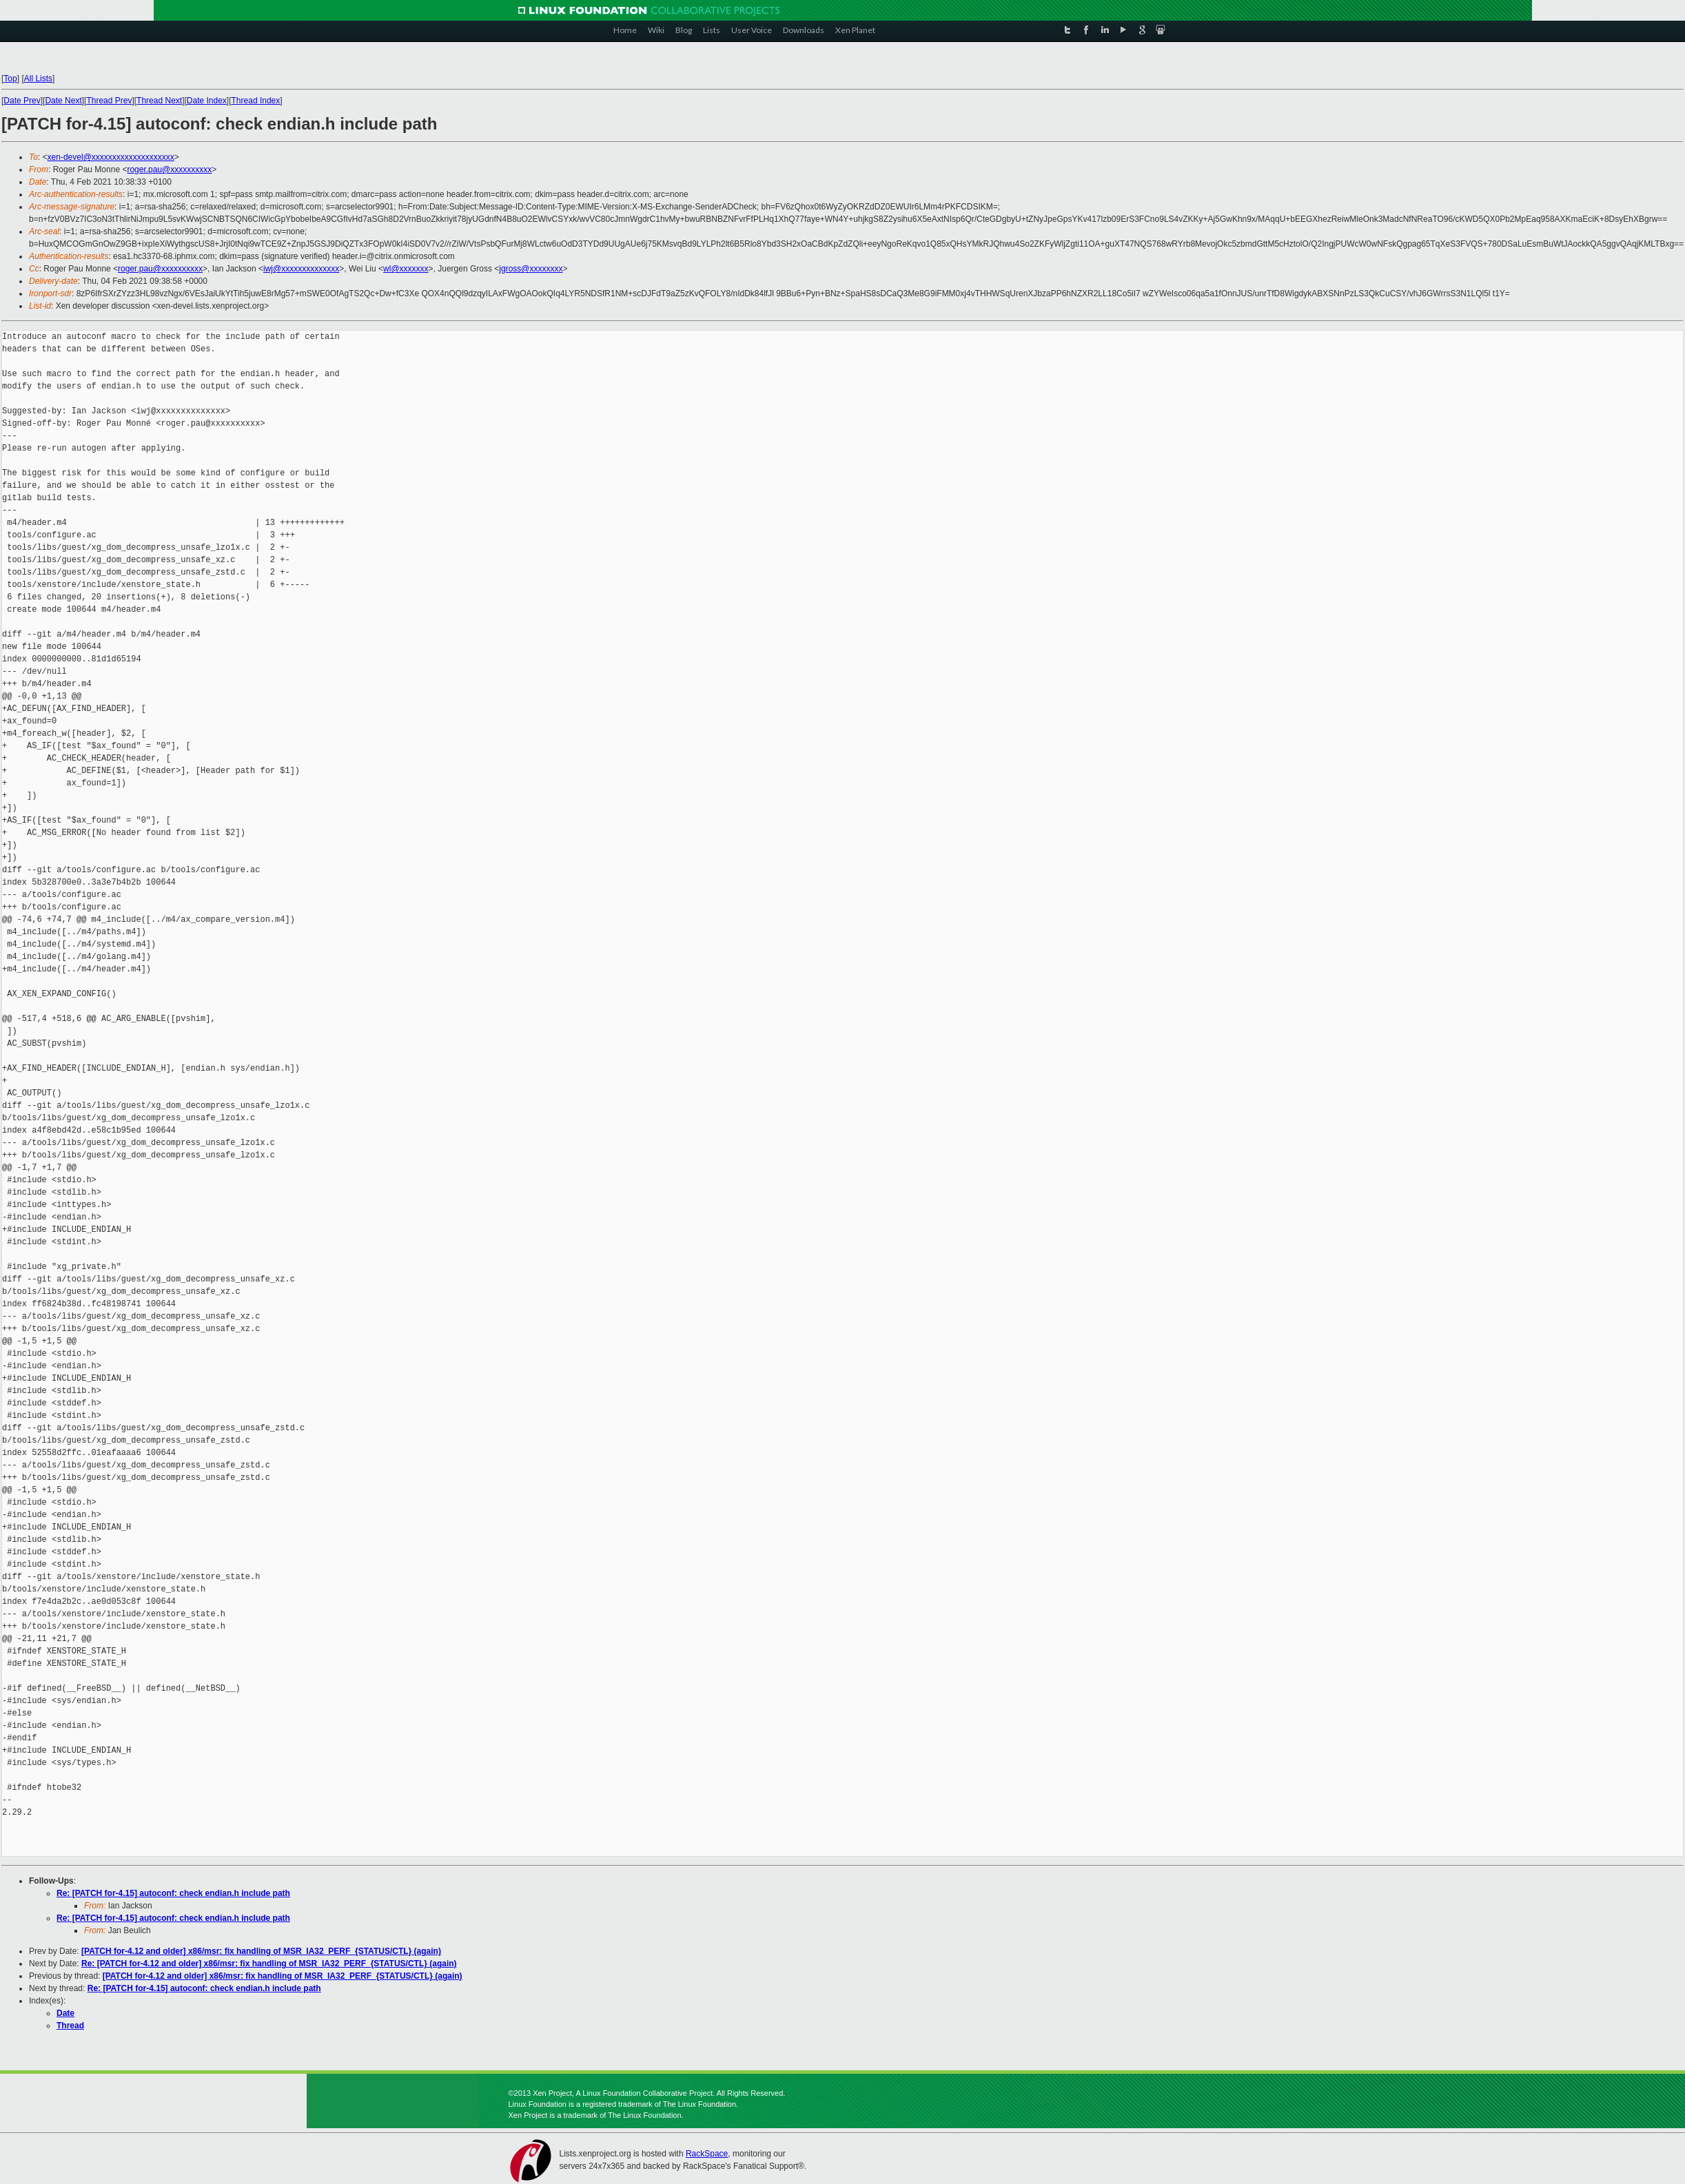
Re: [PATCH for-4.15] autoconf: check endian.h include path (173, 1893)
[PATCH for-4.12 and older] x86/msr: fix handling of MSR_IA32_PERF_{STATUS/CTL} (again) (261, 1951)
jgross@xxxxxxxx (530, 269)
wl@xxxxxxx (406, 269)
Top (10, 78)
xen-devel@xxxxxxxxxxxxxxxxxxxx (111, 157)
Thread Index (256, 100)
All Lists (38, 78)
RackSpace (707, 2154)
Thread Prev (109, 100)
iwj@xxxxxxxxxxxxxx (301, 269)
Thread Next (159, 100)
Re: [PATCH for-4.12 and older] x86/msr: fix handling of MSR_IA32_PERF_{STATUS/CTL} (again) (269, 1963)
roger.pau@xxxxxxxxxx (169, 169)
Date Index (207, 100)
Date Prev (21, 100)
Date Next (63, 100)
